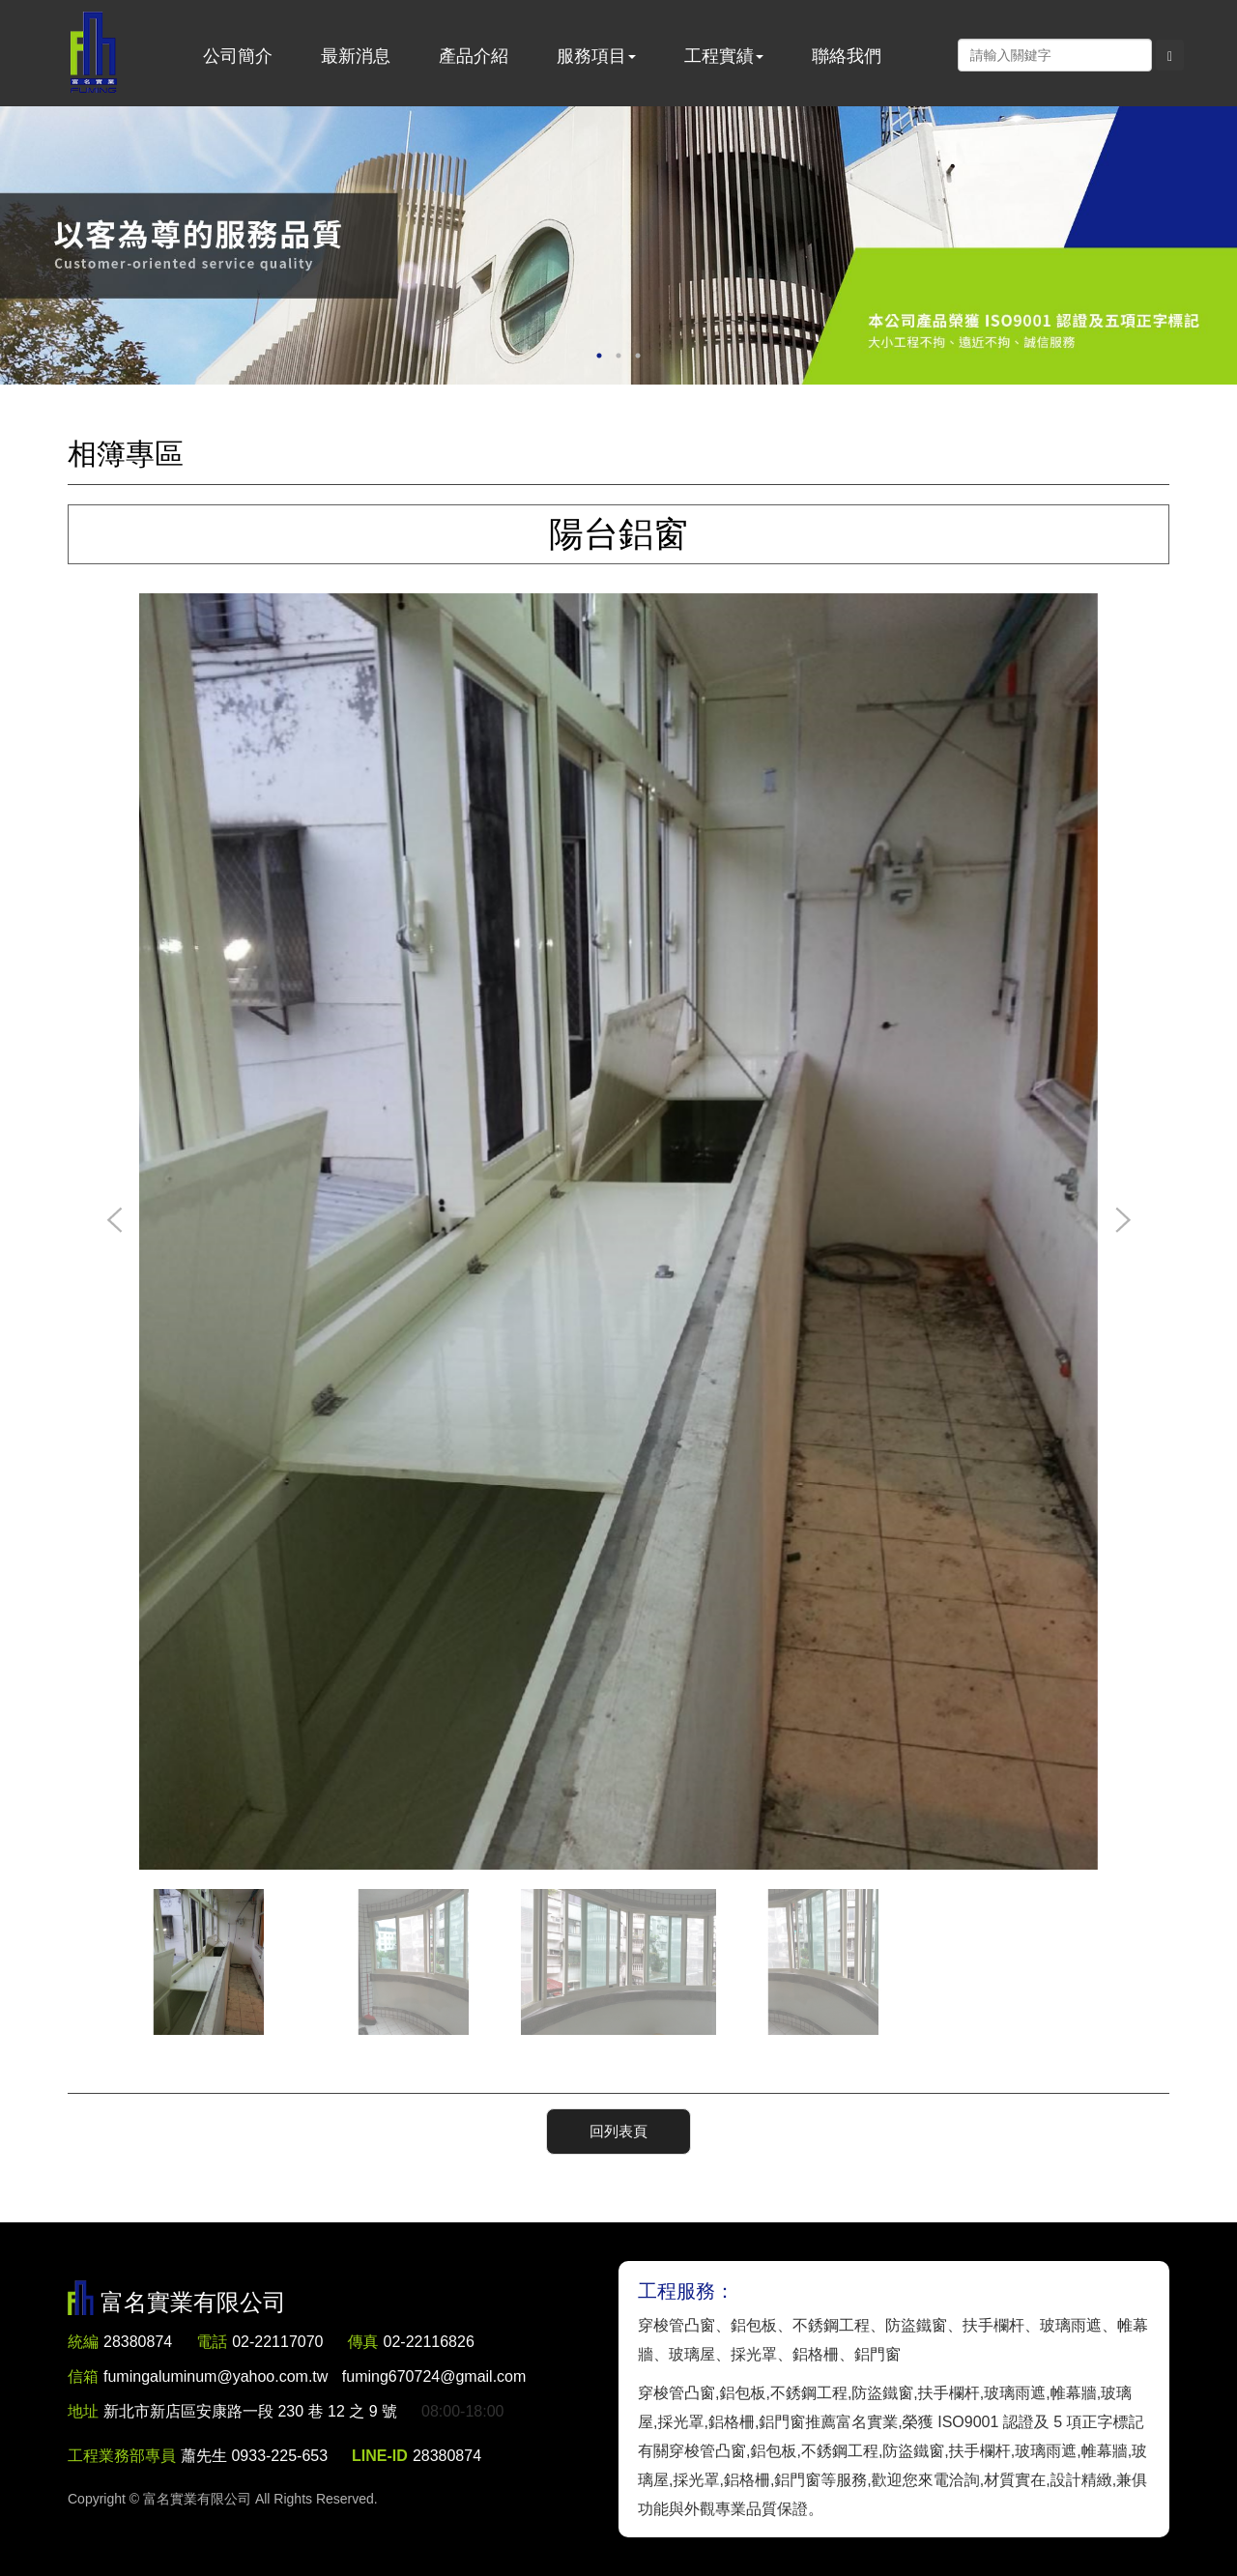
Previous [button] (115, 1221)
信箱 (83, 2376)
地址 (83, 2411)
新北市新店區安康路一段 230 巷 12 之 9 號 (250, 2411)
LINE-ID (380, 2455)
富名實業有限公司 (94, 53)
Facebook (937, 54)
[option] (618, 245)
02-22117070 (277, 2341)
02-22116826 (429, 2341)
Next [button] (1122, 1221)
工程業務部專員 (122, 2455)
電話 (211, 2341)
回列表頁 (618, 2131)
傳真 (363, 2341)
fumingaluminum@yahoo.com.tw (314, 2376)
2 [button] (618, 355)
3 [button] (637, 355)
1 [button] (599, 355)
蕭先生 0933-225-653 (254, 2455)
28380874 (137, 2341)
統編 (83, 2341)
